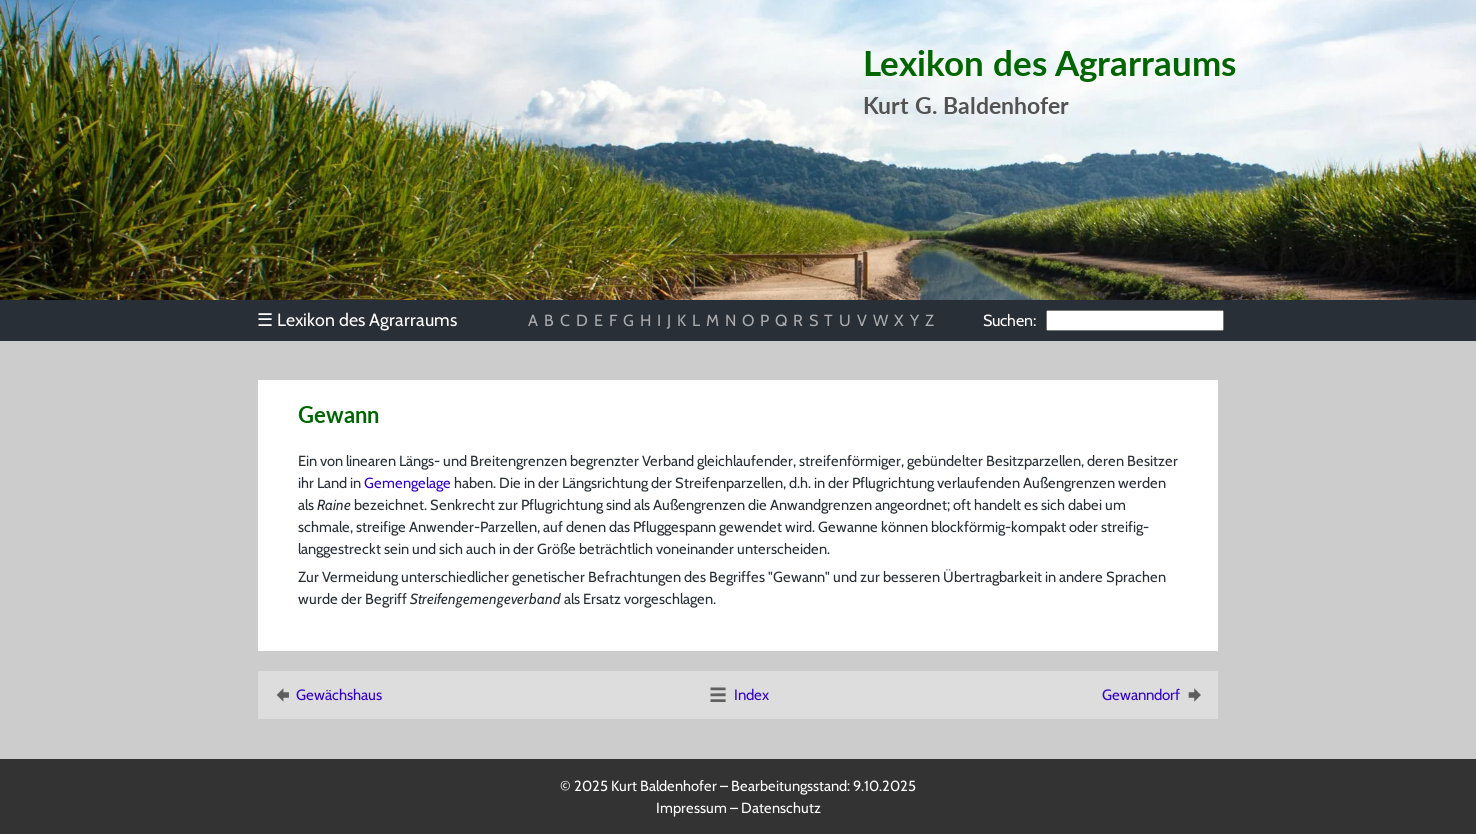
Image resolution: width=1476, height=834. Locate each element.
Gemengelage (407, 483)
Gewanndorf (1153, 695)
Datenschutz (781, 808)
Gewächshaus (326, 695)
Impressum (691, 808)
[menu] (366, 320)
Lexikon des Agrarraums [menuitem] (357, 319)
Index (738, 695)
